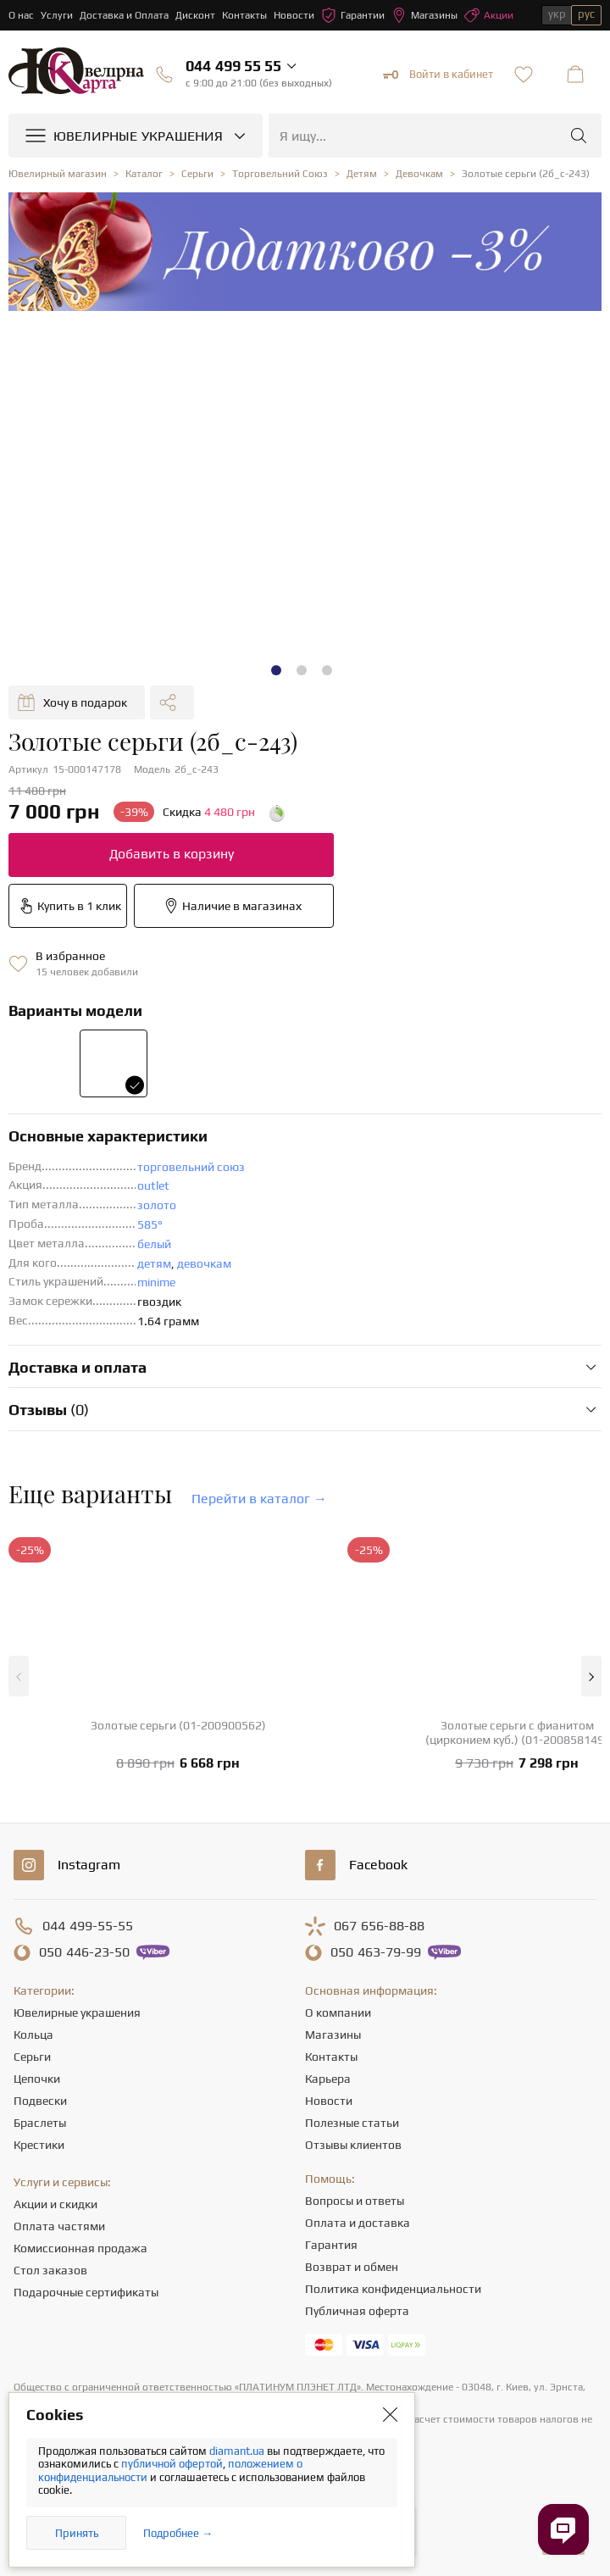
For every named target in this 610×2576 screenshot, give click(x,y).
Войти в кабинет (438, 74)
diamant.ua (238, 2451)
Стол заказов (50, 2270)
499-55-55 (87, 1926)
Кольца (33, 2034)
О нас (21, 15)
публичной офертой (172, 2463)
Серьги (32, 2056)
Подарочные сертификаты (86, 2292)
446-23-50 (84, 1952)
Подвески (40, 2101)
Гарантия (331, 2245)
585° (150, 1224)
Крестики (39, 2145)
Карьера (328, 2079)
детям (154, 1263)
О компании (338, 2012)
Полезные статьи (352, 2123)
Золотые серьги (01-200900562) (178, 1725)
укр (557, 14)
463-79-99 (375, 1952)
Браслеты (40, 2123)
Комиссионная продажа (80, 2248)
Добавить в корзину (171, 854)
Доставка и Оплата (124, 15)
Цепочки (37, 2079)
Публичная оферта (357, 2311)
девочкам (204, 1263)
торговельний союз (191, 1167)
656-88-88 (379, 1926)
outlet (153, 1185)
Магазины (424, 15)
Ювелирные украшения (77, 2012)
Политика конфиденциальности (393, 2289)
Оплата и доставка (357, 2223)
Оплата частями (59, 2226)
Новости (294, 15)
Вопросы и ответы (354, 2201)
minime (156, 1282)
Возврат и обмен (351, 2267)
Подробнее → (178, 2533)
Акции (488, 15)
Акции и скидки (55, 2204)
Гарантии (353, 15)
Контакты (244, 15)
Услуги (57, 15)
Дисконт (195, 15)
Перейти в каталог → (259, 1499)
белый (154, 1244)
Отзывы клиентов (353, 2145)
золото (156, 1205)
